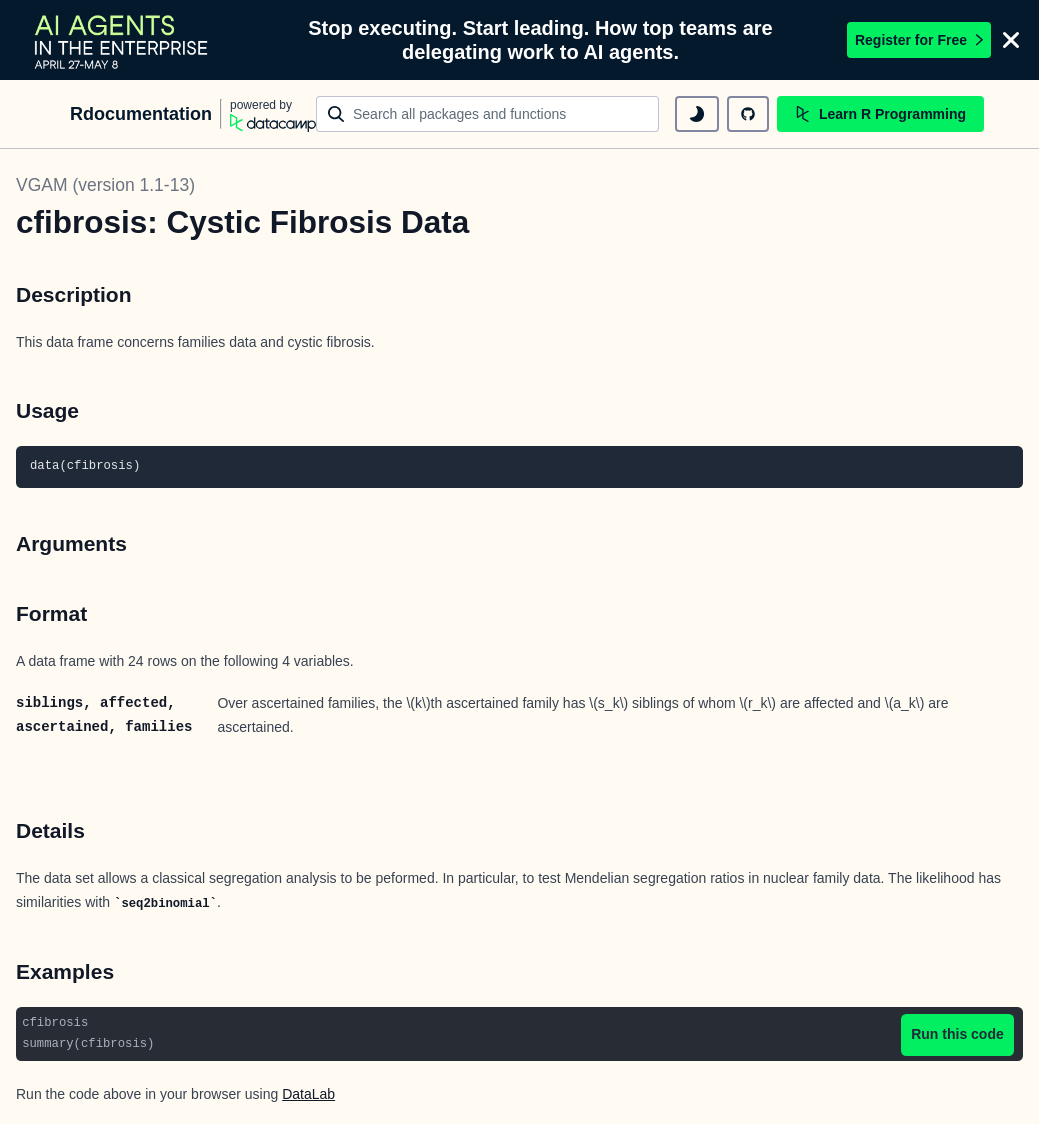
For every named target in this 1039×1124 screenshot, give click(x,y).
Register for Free (919, 40)
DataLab (308, 1094)
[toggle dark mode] (697, 114)
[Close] (1011, 40)
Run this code (957, 1034)
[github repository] (748, 114)
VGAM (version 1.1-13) (105, 185)
